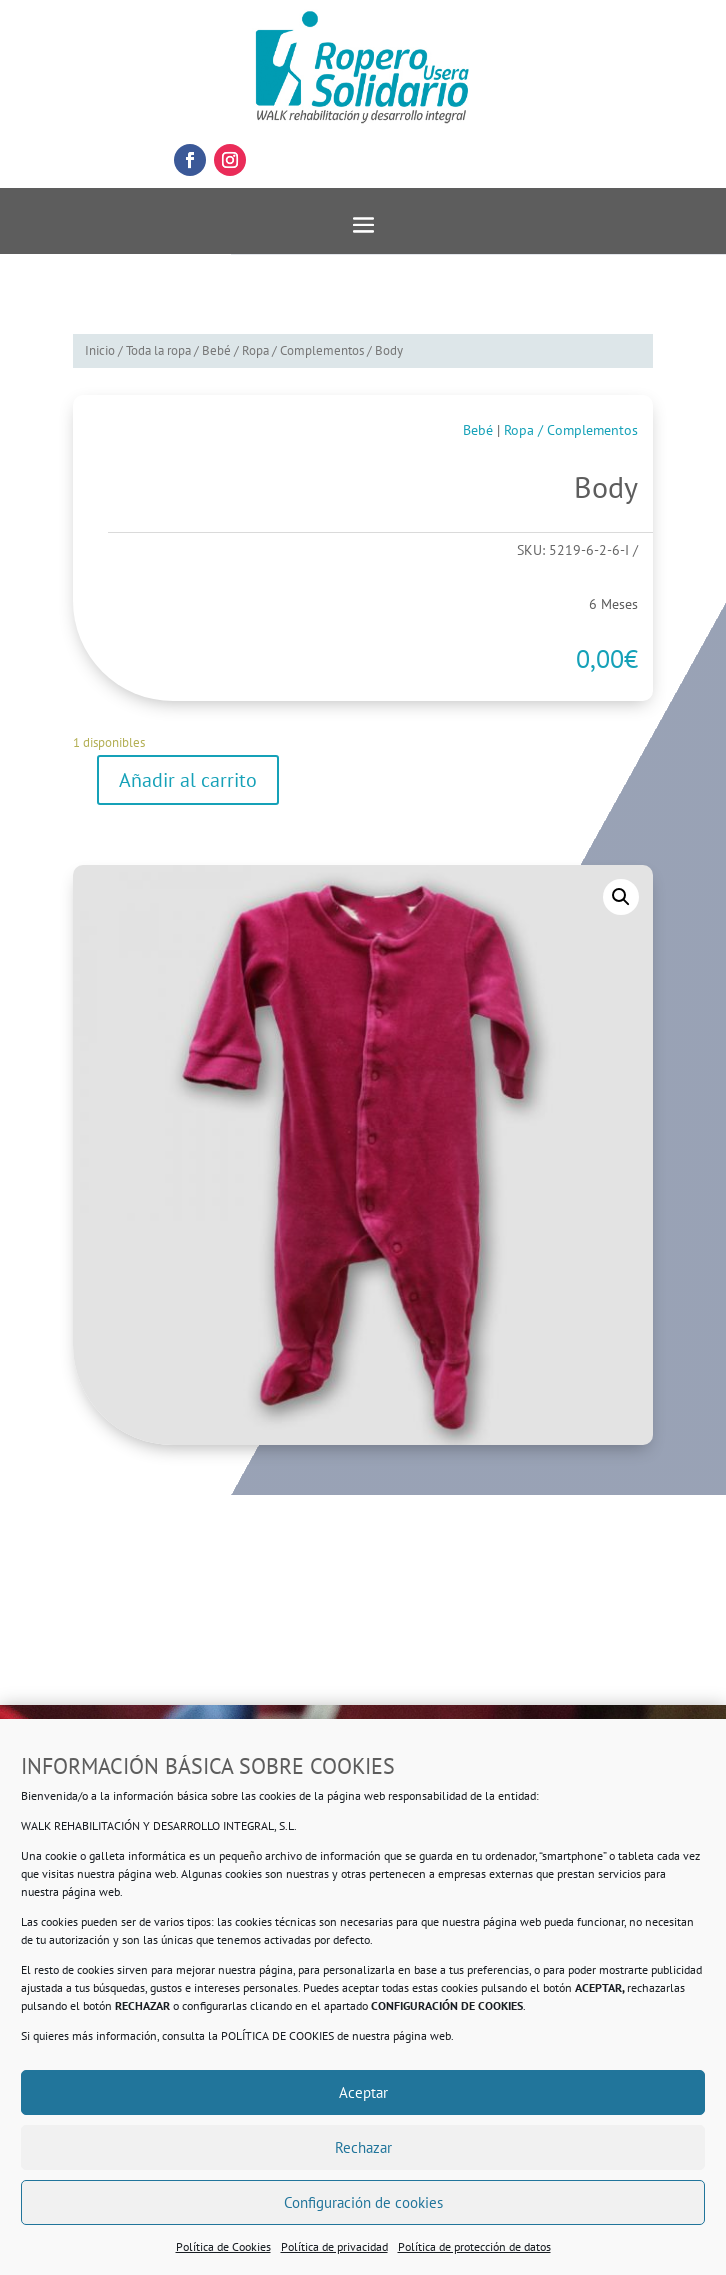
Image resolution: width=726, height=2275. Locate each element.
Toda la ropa (158, 350)
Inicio (100, 350)
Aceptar (363, 2092)
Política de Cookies (223, 2246)
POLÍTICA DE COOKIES (277, 2035)
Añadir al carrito (188, 780)
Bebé (216, 350)
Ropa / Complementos (303, 350)
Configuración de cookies (363, 2202)
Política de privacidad (334, 2246)
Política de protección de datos (474, 2246)
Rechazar (363, 2147)
